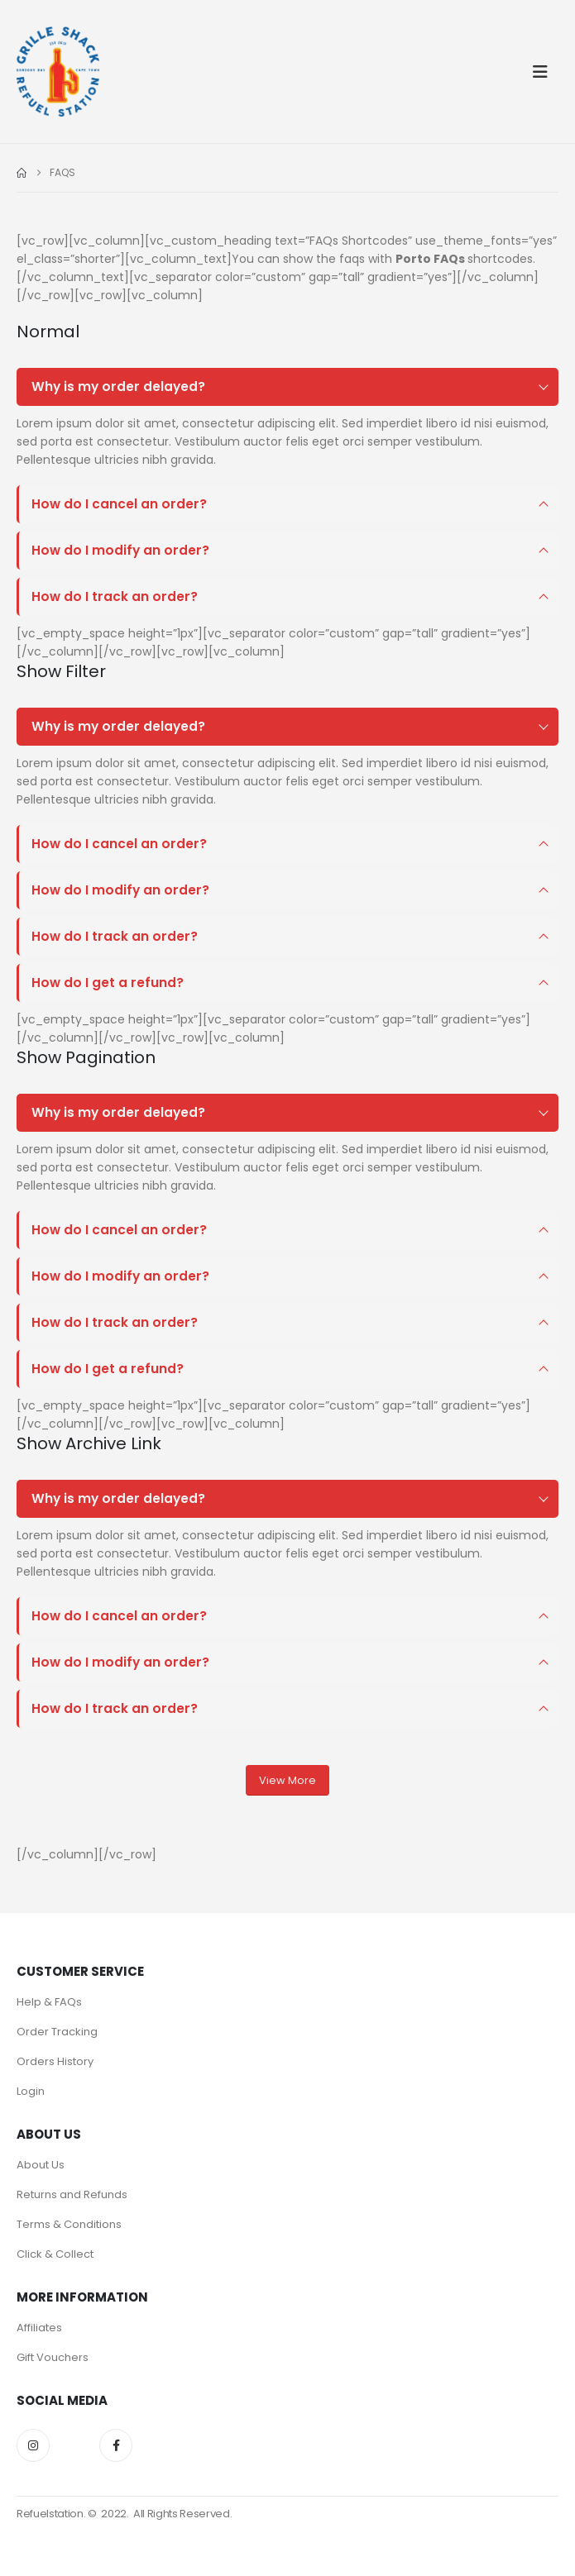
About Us (41, 2165)
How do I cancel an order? (119, 504)
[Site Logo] (58, 71)
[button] (545, 72)
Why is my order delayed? (118, 386)
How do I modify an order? (120, 550)
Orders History (55, 2061)
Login (31, 2091)
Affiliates (39, 2327)
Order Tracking (57, 2031)
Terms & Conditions (69, 2224)
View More (287, 1780)
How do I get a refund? (107, 982)
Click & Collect (55, 2254)
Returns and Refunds (72, 2194)
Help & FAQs (49, 2002)
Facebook (115, 2445)
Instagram (33, 2445)
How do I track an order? (114, 596)
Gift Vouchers (53, 2357)
